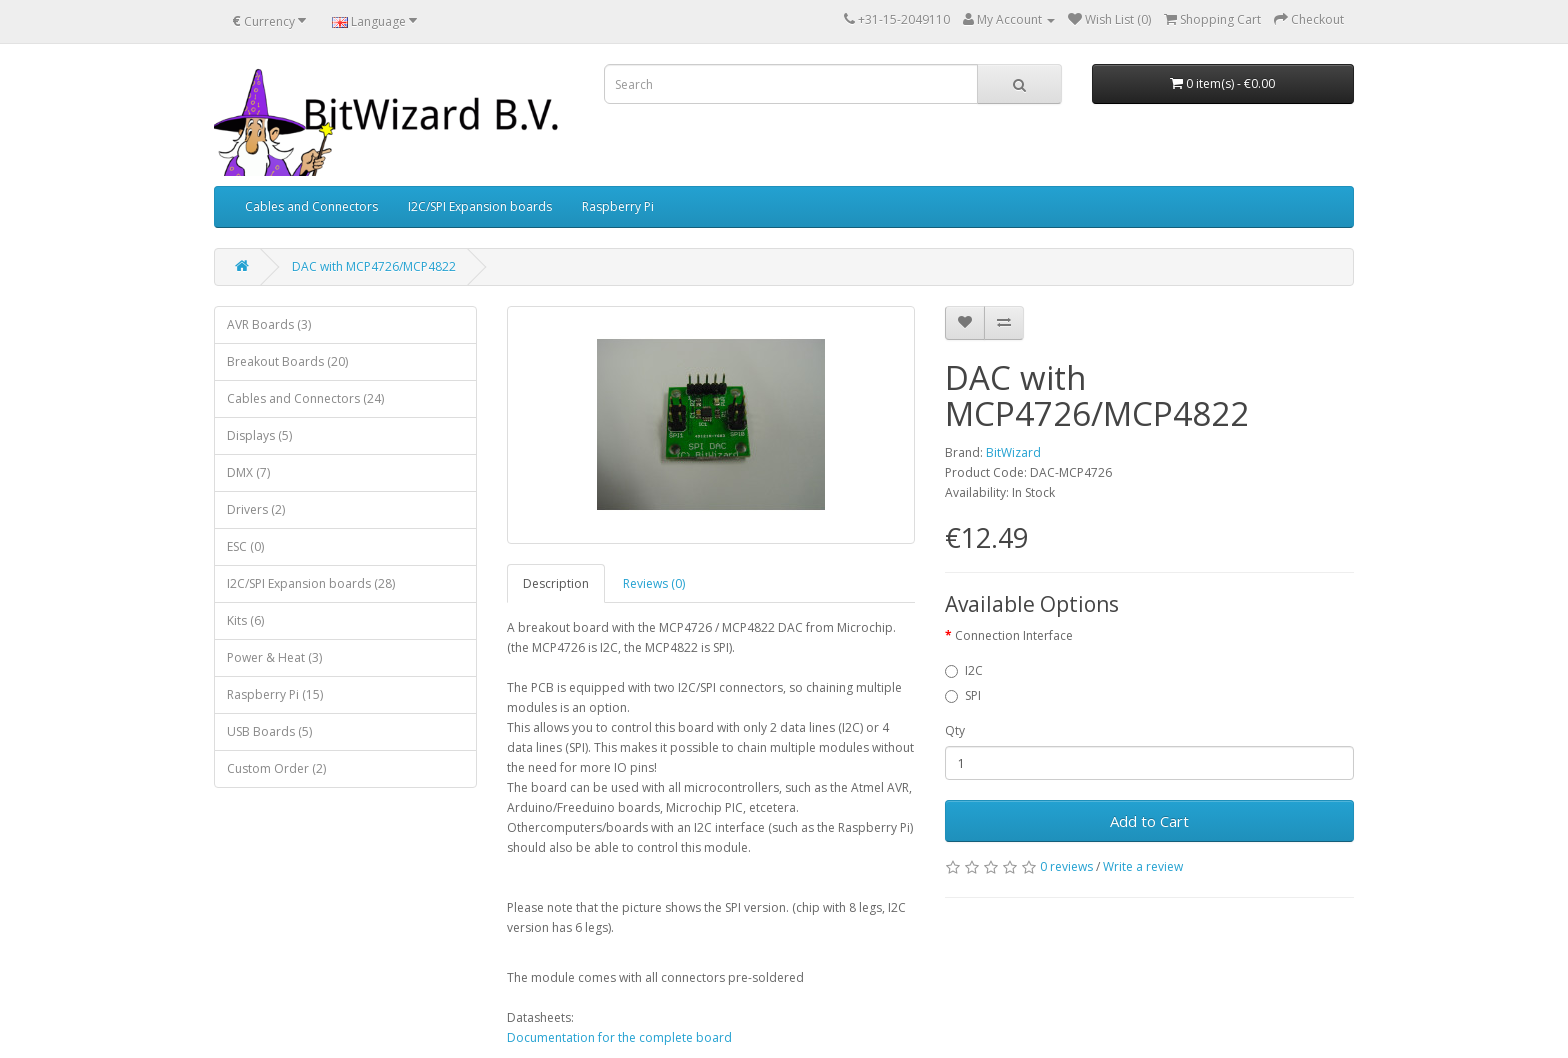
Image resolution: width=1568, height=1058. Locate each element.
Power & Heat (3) (274, 657)
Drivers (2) (256, 509)
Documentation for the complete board (619, 1037)
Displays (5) (259, 435)
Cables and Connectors (311, 206)
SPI (963, 695)
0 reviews (1066, 866)
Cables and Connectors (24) (305, 398)
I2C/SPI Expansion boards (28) (311, 583)
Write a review (1143, 866)
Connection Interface (1014, 635)
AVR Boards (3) (269, 324)
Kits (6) (245, 620)
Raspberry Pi (618, 206)
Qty (955, 730)
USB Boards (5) (269, 731)
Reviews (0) (654, 583)
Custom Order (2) (276, 768)
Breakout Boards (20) (287, 361)
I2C (964, 670)
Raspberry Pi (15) (275, 694)
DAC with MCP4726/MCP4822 (374, 266)
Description (556, 583)
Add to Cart (1149, 821)
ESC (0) (245, 546)
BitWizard (1013, 452)
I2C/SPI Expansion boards (480, 206)
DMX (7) (248, 472)
